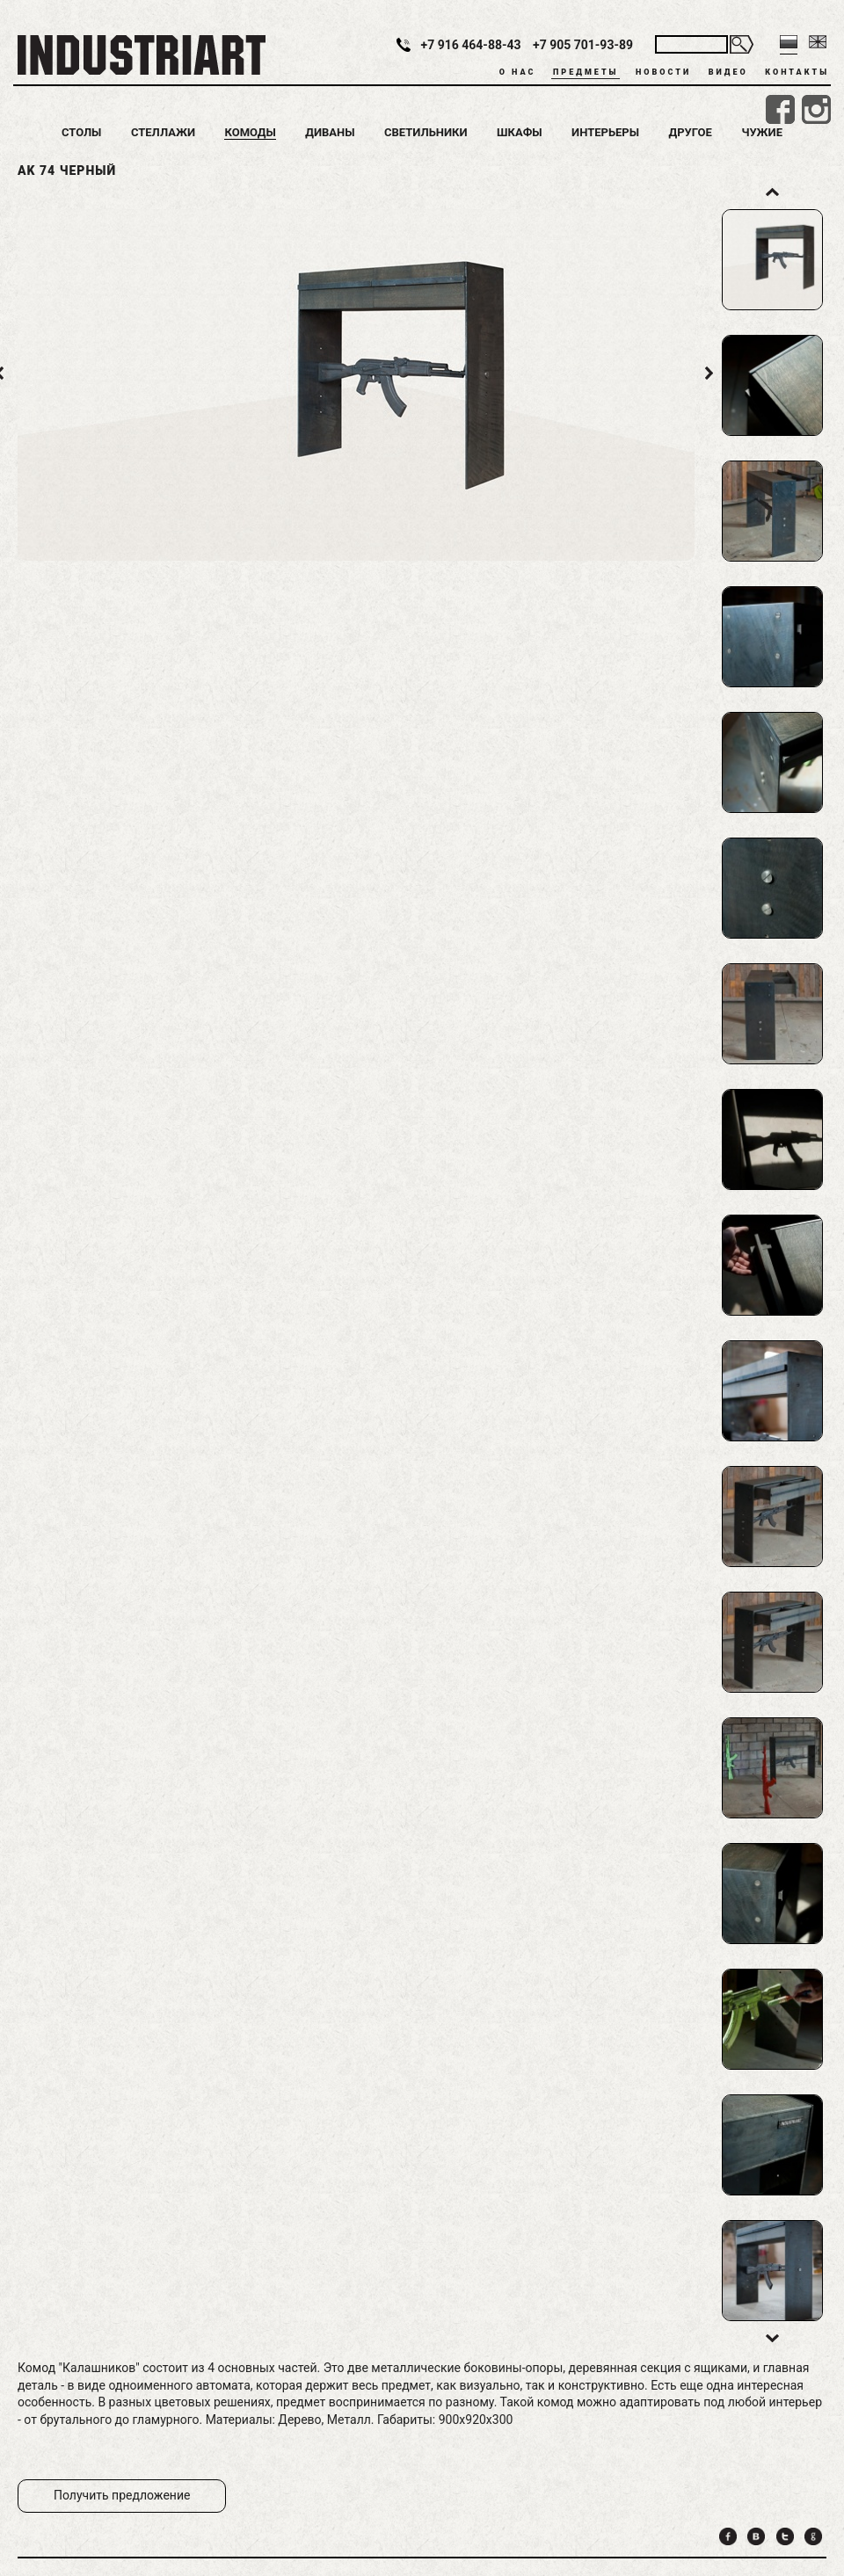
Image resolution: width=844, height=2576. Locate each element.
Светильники (426, 132)
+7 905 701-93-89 (583, 45)
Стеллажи (163, 132)
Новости (663, 72)
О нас (517, 72)
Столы (81, 132)
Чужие (761, 132)
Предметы (585, 72)
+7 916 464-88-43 (471, 45)
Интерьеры (605, 132)
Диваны (329, 132)
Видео (728, 72)
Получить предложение (122, 2495)
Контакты (797, 72)
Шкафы (519, 132)
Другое (690, 132)
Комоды (249, 132)
